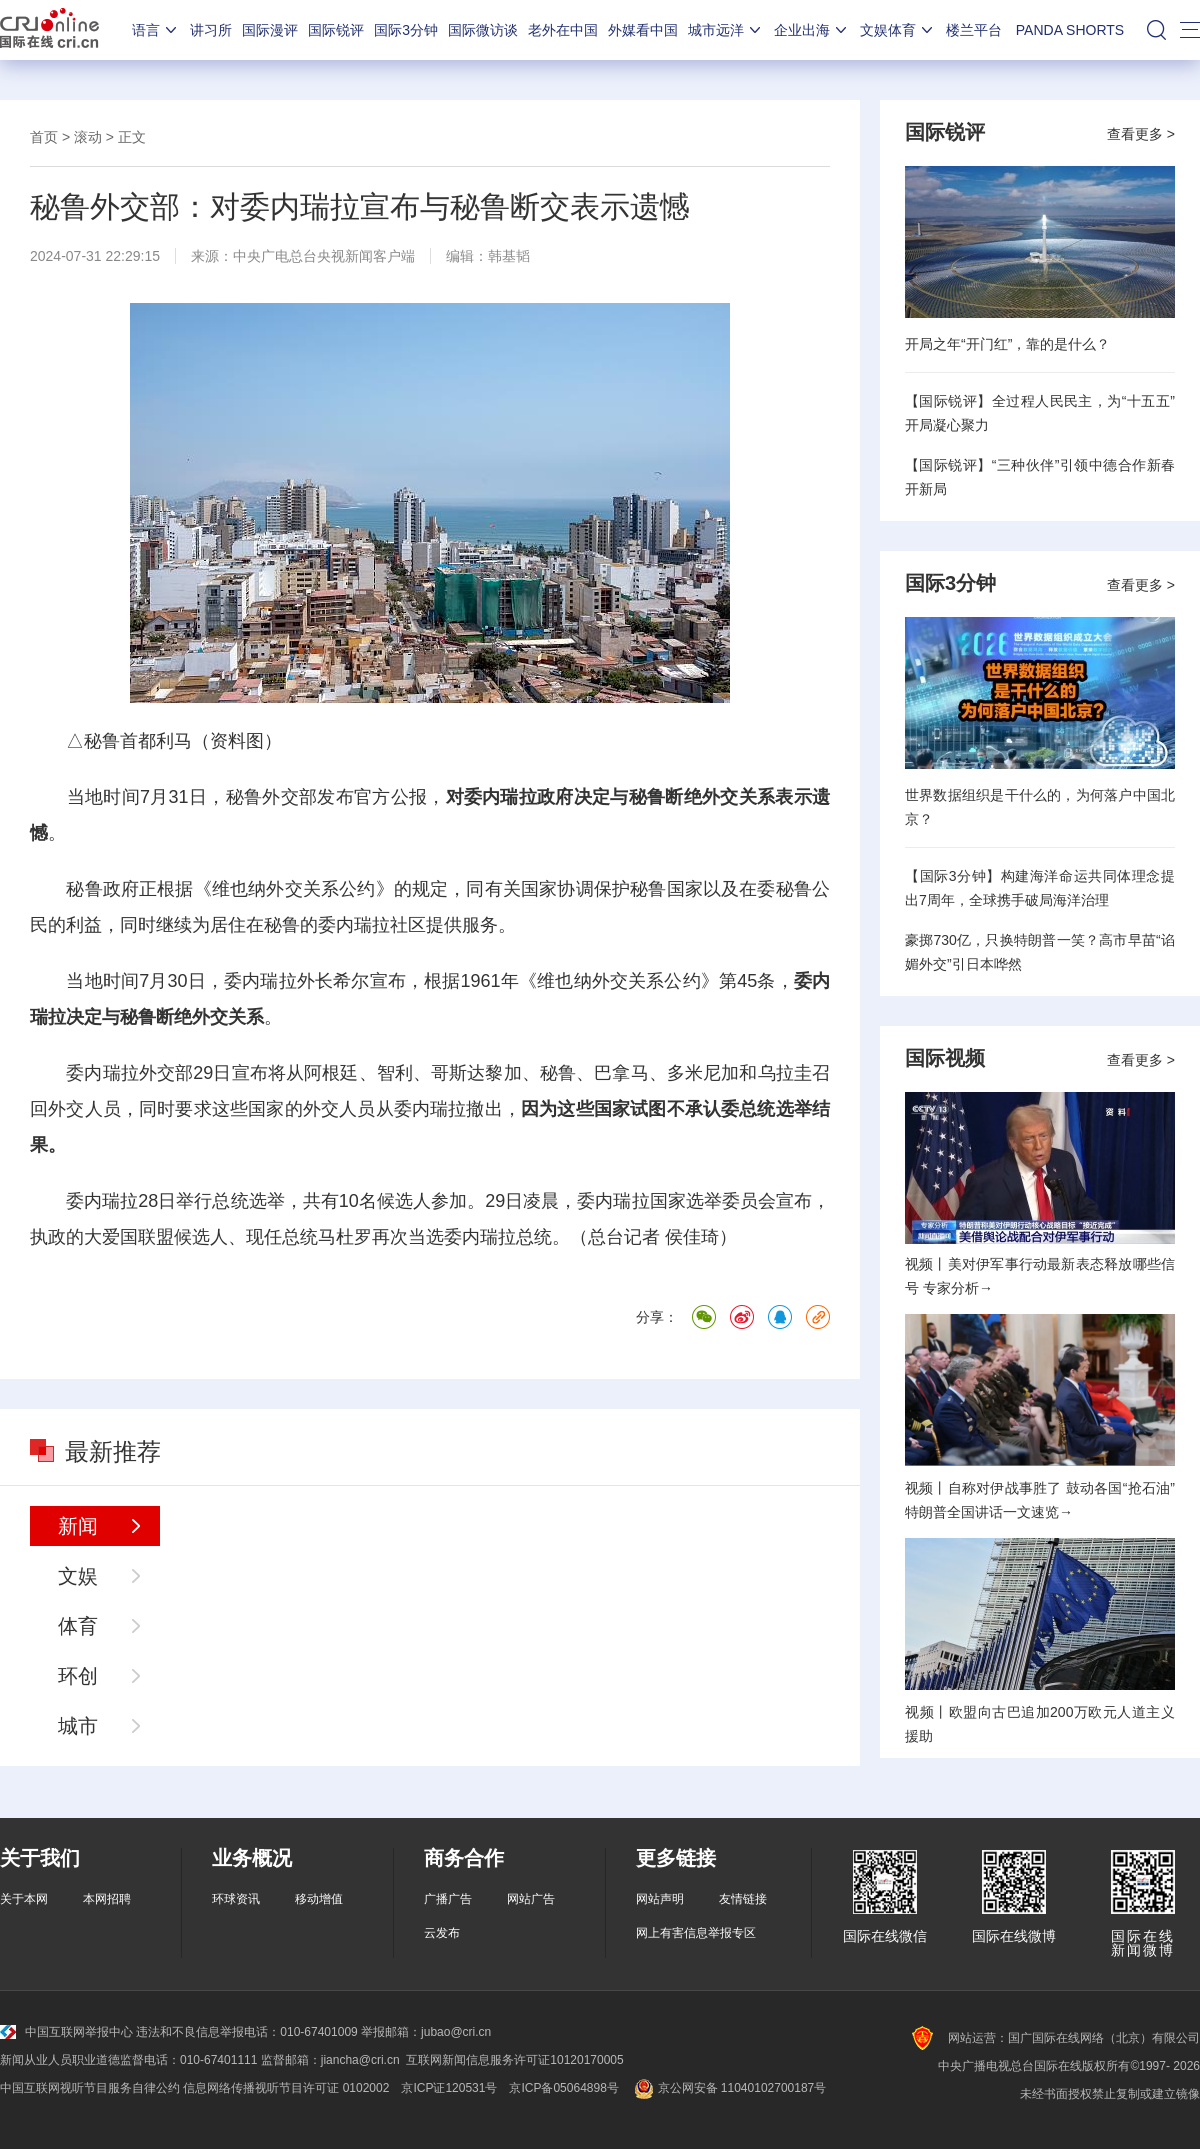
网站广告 (531, 1899)
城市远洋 (726, 30)
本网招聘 (107, 1899)
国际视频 (945, 1058)
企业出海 (812, 30)
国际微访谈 (483, 30)
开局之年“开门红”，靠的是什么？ (1007, 344)
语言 (156, 30)
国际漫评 (270, 30)
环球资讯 (236, 1899)
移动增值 (319, 1899)
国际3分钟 (406, 30)
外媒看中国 (643, 30)
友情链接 (743, 1899)
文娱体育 (898, 30)
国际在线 (49, 30)
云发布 (442, 1933)
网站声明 (660, 1899)
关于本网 (24, 1899)
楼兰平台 (974, 30)
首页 (44, 137)
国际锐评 (336, 30)
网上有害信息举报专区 (696, 1933)
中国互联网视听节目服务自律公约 (90, 2088)
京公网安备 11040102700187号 (728, 2088)
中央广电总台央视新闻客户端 (324, 256)
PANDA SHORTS (1070, 30)
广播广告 (448, 1899)
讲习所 (211, 30)
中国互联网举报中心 (66, 2032)
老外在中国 (563, 30)
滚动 (88, 137)
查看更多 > (1141, 134)
